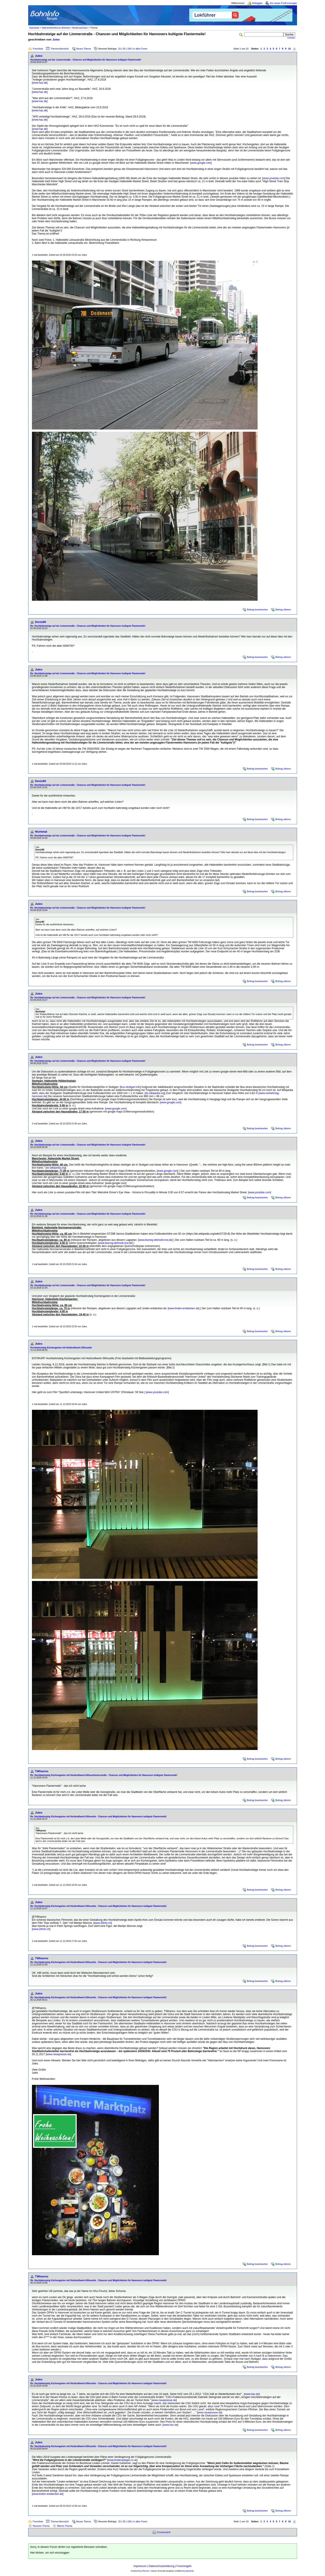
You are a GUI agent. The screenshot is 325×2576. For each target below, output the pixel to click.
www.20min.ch (102, 1922)
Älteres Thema (64, 2526)
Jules (56, 39)
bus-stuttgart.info (130, 1087)
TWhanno (41, 1771)
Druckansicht (164, 2532)
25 (119, 48)
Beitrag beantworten (257, 609)
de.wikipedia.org (155, 1093)
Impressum (140, 2566)
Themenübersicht (59, 48)
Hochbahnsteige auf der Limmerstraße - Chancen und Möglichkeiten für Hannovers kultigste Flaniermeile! (85, 60)
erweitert (291, 38)
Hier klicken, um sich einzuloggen (49, 2552)
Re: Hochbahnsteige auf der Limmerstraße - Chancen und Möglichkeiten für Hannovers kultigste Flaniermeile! (87, 626)
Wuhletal (41, 831)
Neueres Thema (41, 2526)
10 (289, 48)
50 (124, 48)
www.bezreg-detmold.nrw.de (155, 1239)
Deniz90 (40, 622)
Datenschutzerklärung (162, 2566)
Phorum (145, 2571)
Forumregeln (183, 2566)
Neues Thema (83, 48)
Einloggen (257, 3)
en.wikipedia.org (55, 1167)
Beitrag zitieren (283, 609)
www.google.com (201, 162)
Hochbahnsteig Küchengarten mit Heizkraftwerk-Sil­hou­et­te (61, 1347)
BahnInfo (190, 2571)
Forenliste (38, 48)
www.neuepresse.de (58, 2054)
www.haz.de (40, 82)
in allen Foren (140, 48)
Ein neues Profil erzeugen (283, 3)
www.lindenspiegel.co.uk (122, 2460)
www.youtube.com (273, 178)
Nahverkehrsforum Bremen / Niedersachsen (65, 27)
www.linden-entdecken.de (184, 1308)
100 (129, 48)
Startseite (34, 27)
